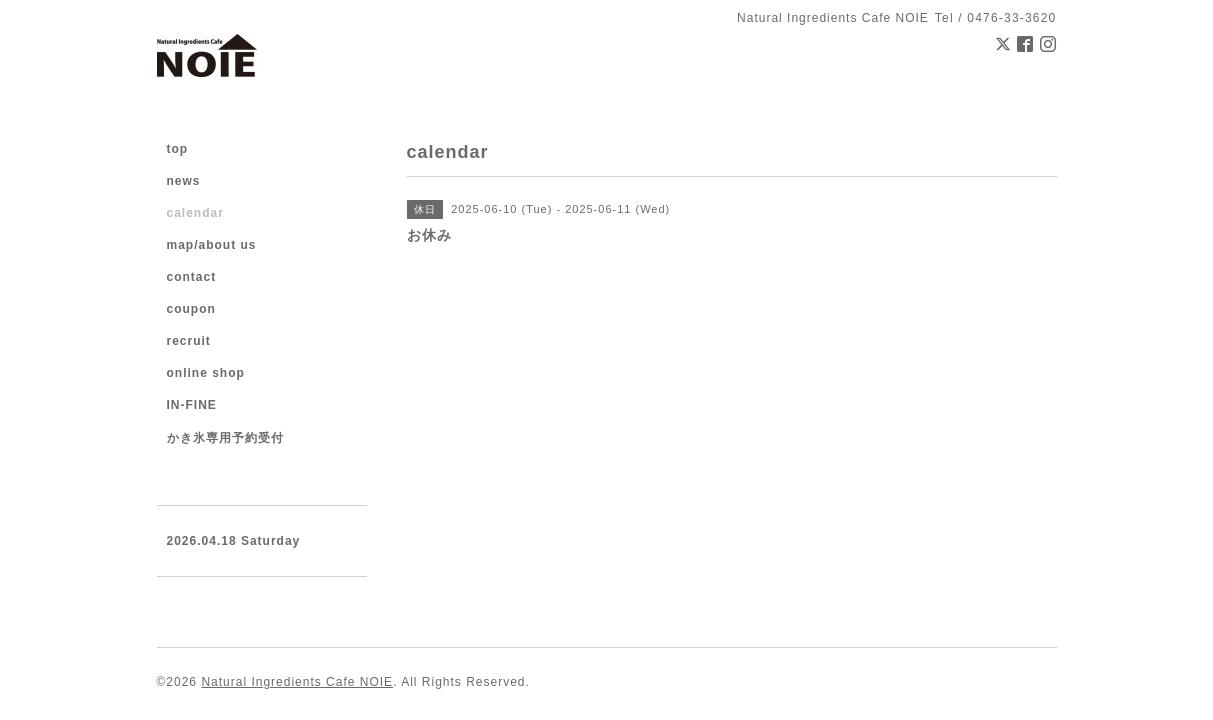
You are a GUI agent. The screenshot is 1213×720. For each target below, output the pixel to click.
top (178, 149)
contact (192, 277)
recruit (189, 341)
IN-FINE (192, 405)
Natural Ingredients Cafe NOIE (297, 682)
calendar (195, 213)
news (184, 181)
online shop (206, 373)
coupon (191, 309)
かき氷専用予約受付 (225, 438)
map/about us (212, 245)
